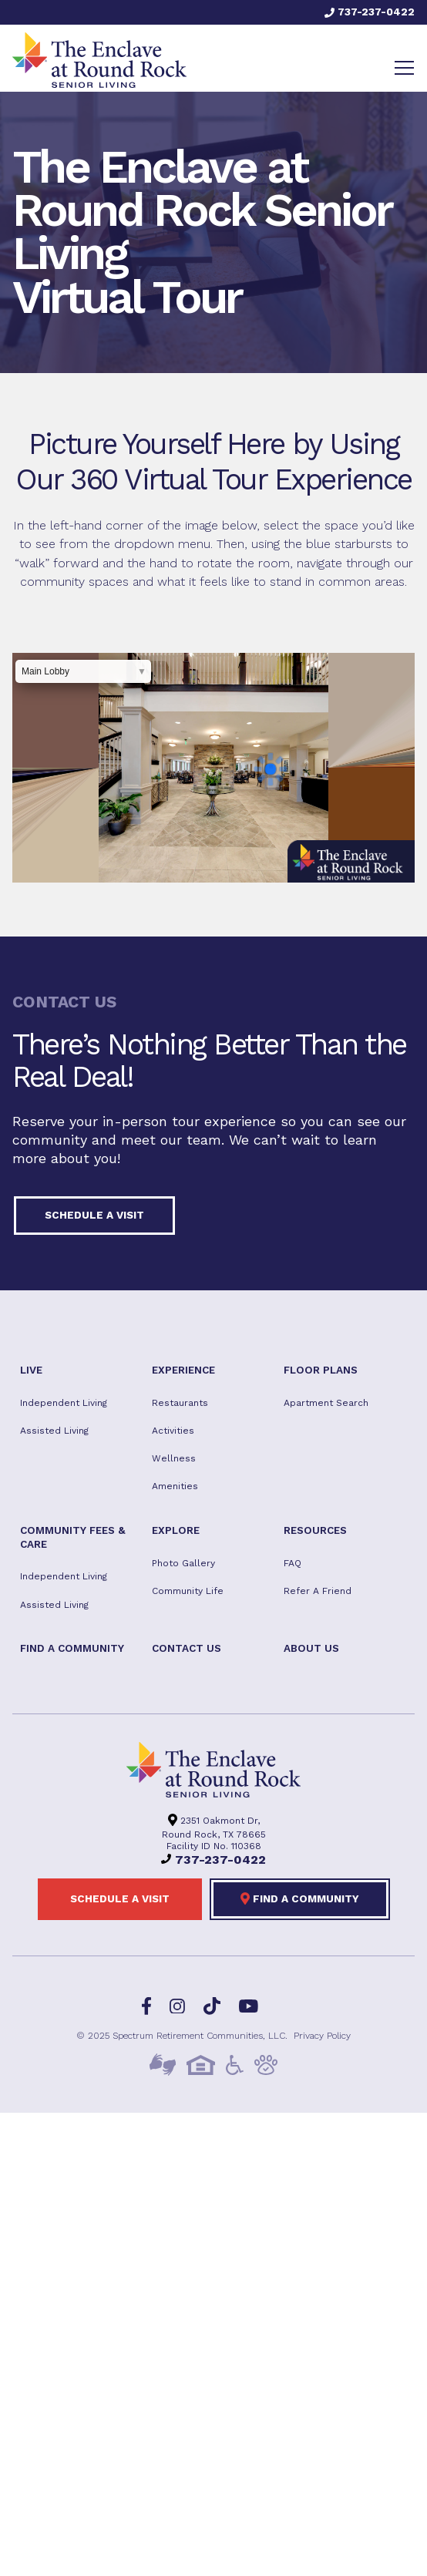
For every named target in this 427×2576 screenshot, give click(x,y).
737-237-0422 (369, 11)
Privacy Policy (322, 2035)
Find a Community (299, 1898)
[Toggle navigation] (404, 67)
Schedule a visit (94, 1215)
